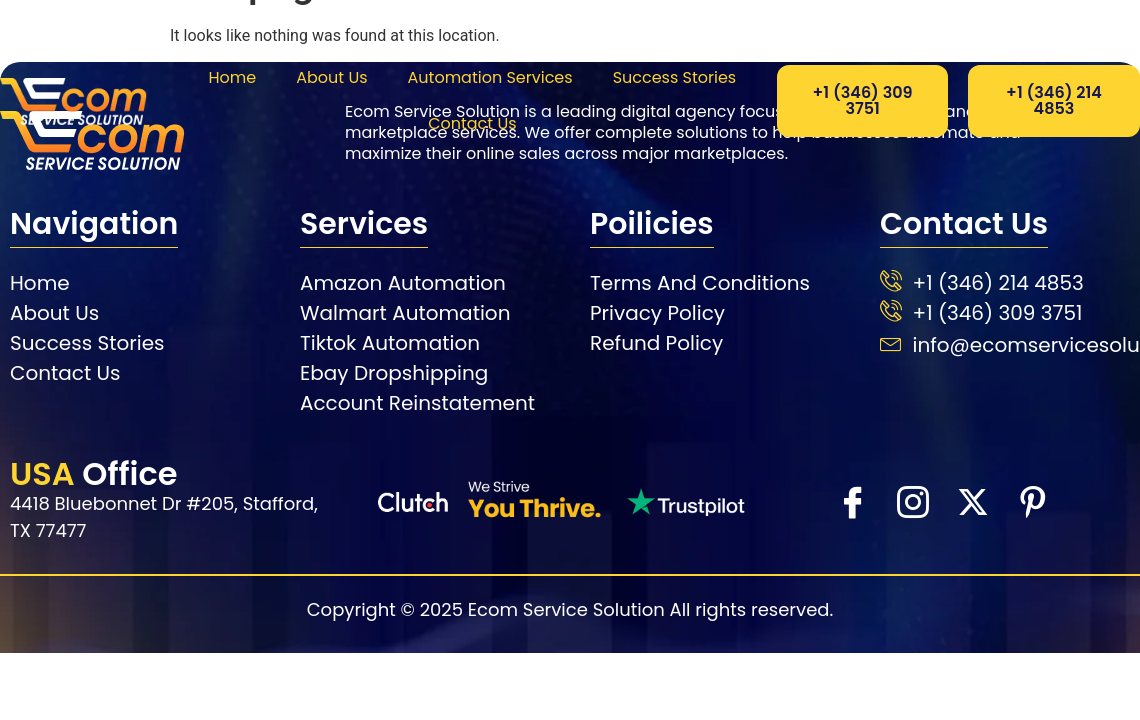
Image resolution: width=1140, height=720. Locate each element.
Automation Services (490, 77)
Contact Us (472, 123)
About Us (331, 77)
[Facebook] (852, 501)
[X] (972, 501)
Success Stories (675, 77)
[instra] (912, 501)
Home (232, 77)
